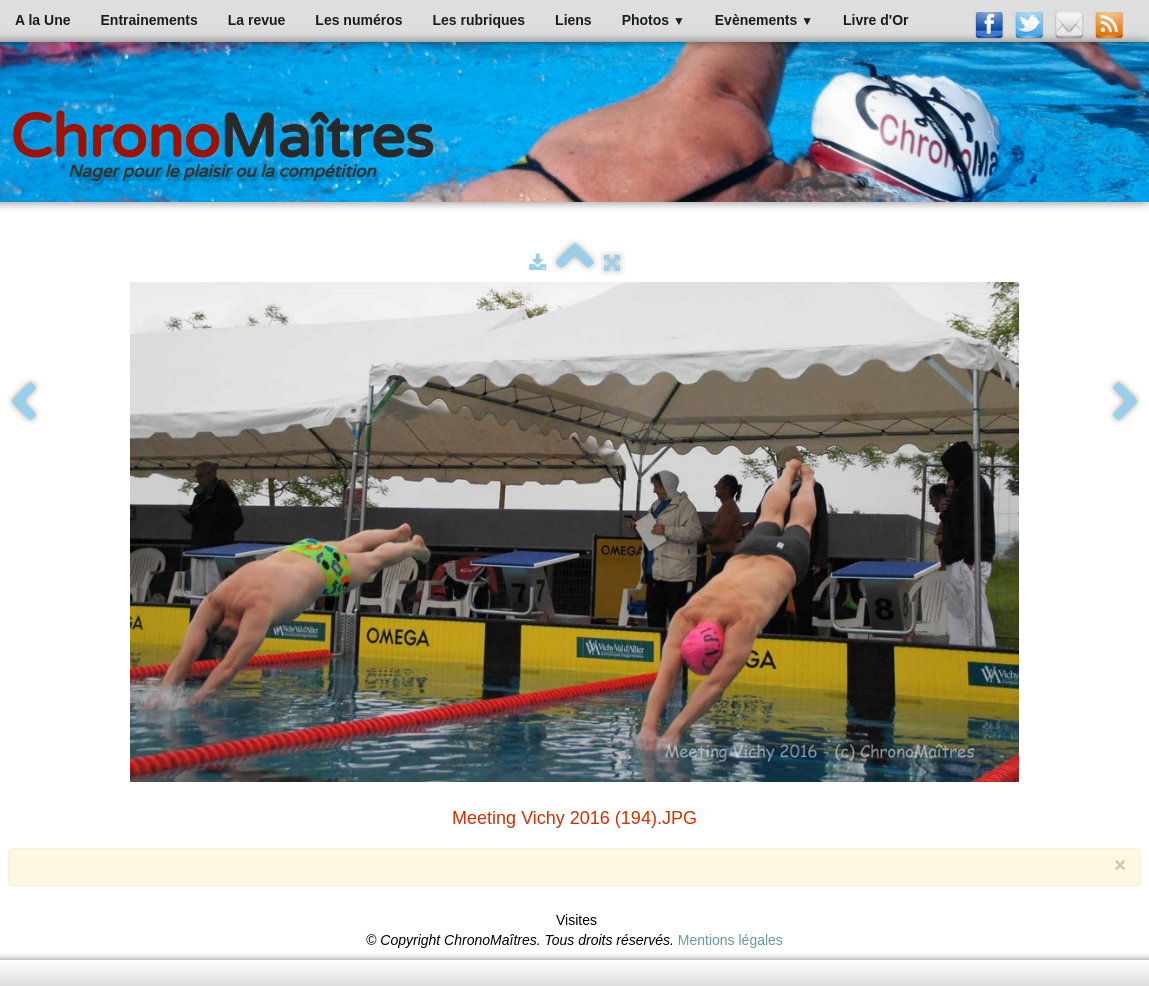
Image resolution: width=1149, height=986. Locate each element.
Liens (573, 20)
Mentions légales (730, 940)
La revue (257, 20)
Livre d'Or (876, 20)
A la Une (43, 20)
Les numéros (358, 20)
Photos (653, 20)
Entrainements (149, 20)
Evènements (764, 20)
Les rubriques (478, 20)
